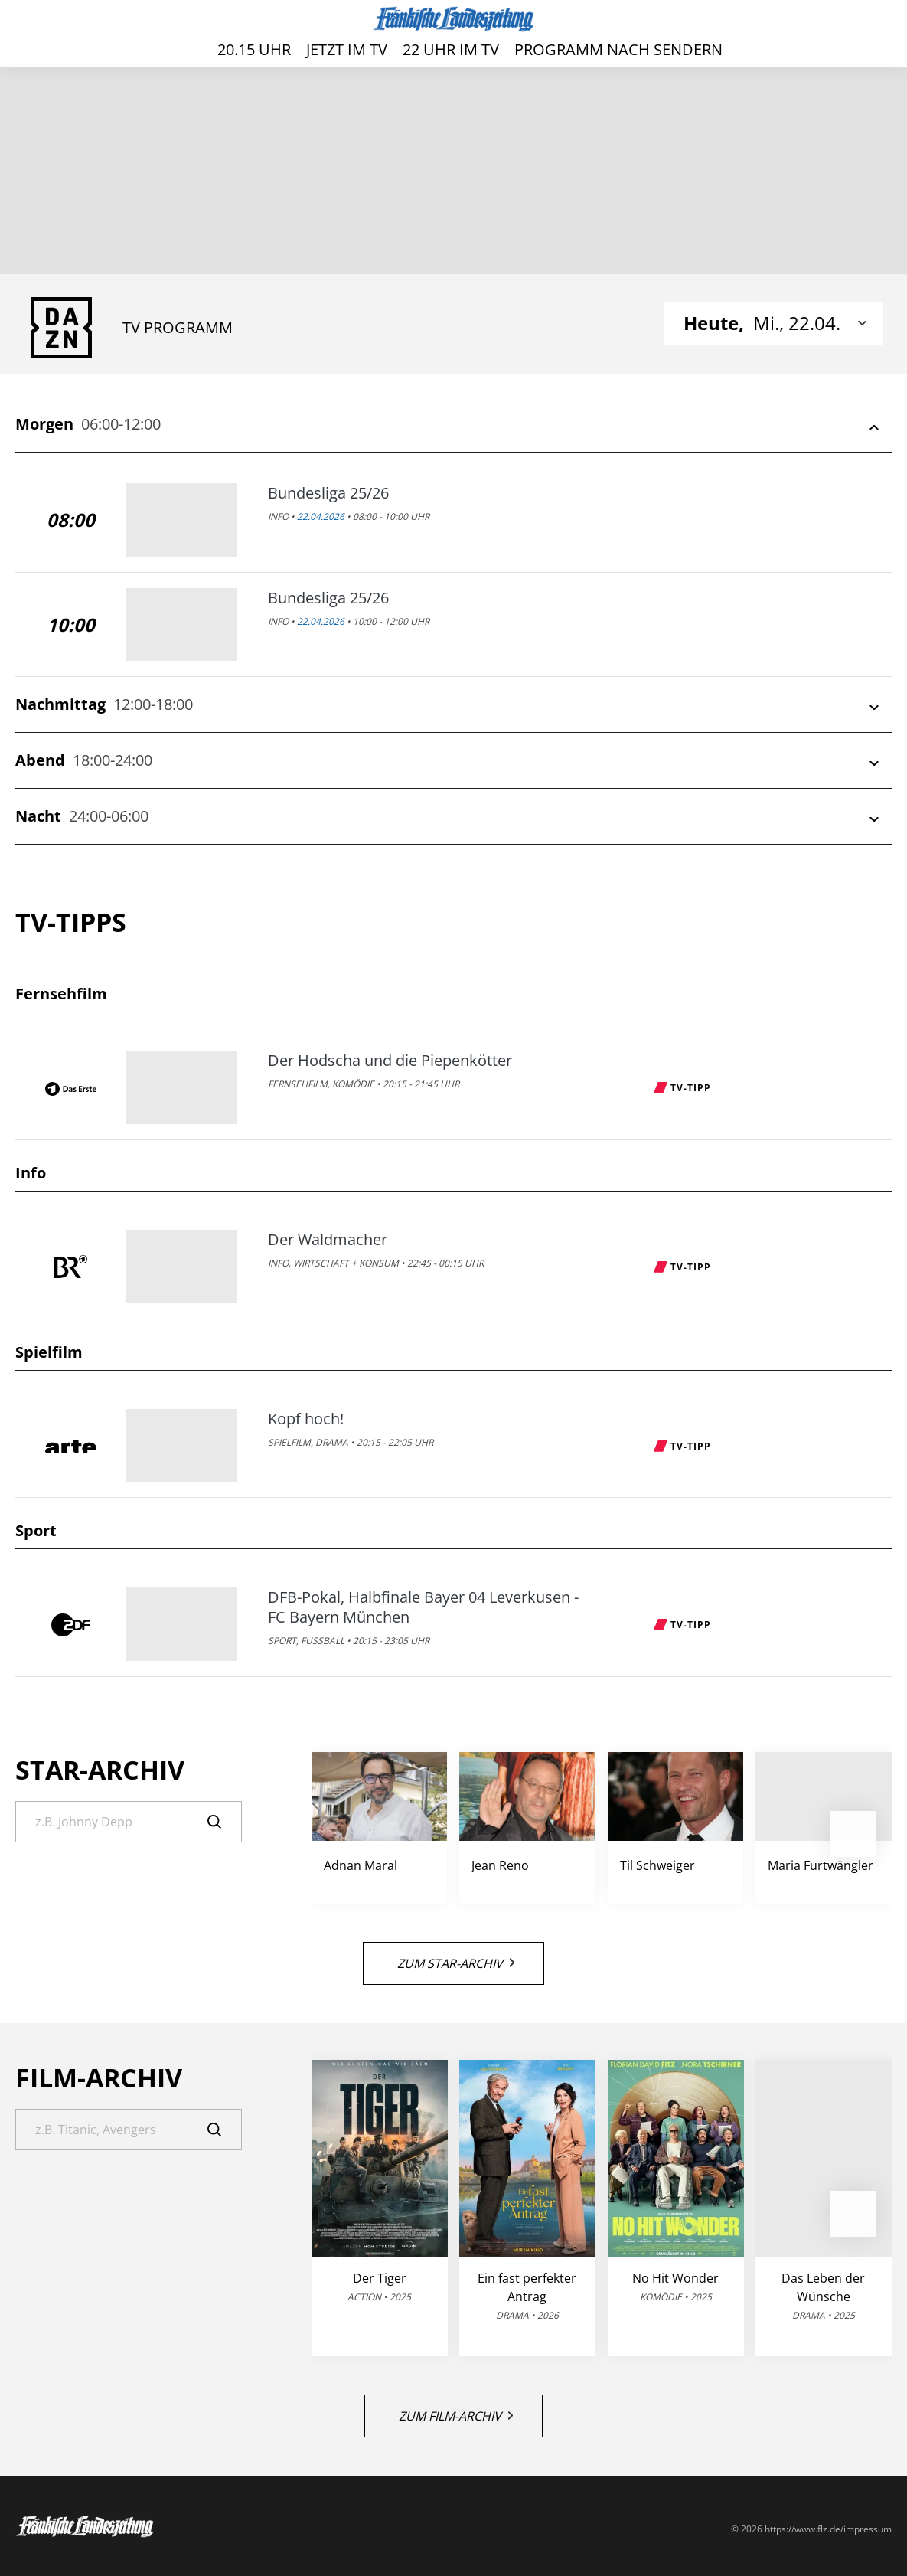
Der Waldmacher (327, 1240)
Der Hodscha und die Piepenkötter (390, 1061)
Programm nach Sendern (618, 49)
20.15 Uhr (254, 49)
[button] (853, 1834)
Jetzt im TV (346, 49)
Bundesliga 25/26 (328, 493)
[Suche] (128, 1821)
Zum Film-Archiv (456, 2416)
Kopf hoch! (306, 1419)
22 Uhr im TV (451, 49)
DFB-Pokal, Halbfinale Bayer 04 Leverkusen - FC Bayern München (423, 1607)
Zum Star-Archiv (455, 1963)
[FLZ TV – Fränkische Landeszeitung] (453, 18)
